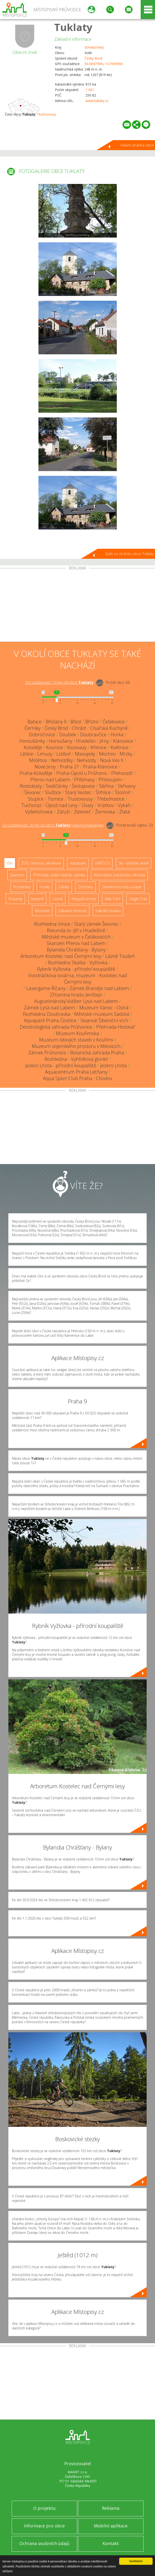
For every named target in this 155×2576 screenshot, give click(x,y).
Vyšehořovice (39, 811)
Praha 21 (69, 766)
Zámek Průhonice (47, 1052)
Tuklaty (73, 27)
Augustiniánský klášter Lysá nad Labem (76, 1001)
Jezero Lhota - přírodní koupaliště (60, 1065)
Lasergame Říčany (45, 988)
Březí (75, 721)
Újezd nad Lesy (61, 805)
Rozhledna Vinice (52, 924)
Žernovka (105, 811)
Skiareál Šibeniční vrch (104, 1020)
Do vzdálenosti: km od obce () (53, 825)
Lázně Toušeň (120, 956)
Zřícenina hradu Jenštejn (76, 994)
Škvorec (32, 792)
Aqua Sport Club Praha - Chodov (77, 1078)
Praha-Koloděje (36, 773)
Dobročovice (42, 734)
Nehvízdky (62, 760)
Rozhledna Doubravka (46, 1014)
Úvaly (87, 805)
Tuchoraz (31, 805)
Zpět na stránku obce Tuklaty (129, 553)
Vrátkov (105, 805)
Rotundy (15, 898)
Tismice (56, 799)
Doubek (67, 734)
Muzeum (42, 910)
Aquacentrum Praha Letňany (76, 1072)
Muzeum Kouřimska (77, 1033)
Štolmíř (123, 792)
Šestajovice (83, 786)
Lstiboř (63, 754)
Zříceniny (85, 886)
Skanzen (17, 875)
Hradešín (86, 741)
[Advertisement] (77, 606)
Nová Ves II (111, 760)
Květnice (119, 747)
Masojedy (85, 754)
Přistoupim (110, 779)
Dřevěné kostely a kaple (122, 886)
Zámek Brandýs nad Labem (99, 988)
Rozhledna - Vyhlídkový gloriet (76, 1059)
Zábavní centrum (72, 910)
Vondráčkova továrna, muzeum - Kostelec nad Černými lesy (77, 978)
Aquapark (78, 863)
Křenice (99, 747)
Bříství (91, 721)
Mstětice (38, 760)
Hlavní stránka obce (137, 145)
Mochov (107, 754)
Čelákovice (113, 721)
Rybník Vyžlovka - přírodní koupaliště (76, 969)
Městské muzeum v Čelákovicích (76, 937)
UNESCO (102, 863)
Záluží (63, 811)
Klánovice (123, 741)
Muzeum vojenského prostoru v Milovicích (76, 1046)
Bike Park (112, 898)
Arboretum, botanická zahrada (119, 875)
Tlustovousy (46, 114)
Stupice (35, 799)
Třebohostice (110, 799)
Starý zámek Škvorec (96, 924)
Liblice (26, 754)
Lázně (57, 898)
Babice (34, 721)
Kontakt (110, 2543)
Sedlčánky (57, 786)
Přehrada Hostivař (115, 1027)
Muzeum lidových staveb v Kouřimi (76, 1039)
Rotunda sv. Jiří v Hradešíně (76, 930)
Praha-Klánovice (100, 766)
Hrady (44, 886)
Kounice (54, 747)
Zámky (63, 886)
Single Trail (138, 898)
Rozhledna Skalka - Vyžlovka (77, 962)
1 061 (90, 89)
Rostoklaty (31, 786)
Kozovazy (76, 747)
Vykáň (124, 805)
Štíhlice (103, 792)
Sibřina (106, 786)
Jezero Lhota (113, 1065)
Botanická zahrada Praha (97, 1052)
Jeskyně (37, 898)
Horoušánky (32, 741)
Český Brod (93, 58)
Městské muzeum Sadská (101, 1014)
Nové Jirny (45, 766)
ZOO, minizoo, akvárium (41, 863)
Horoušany (60, 741)
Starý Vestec (78, 792)
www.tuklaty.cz (97, 100)
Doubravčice (93, 734)
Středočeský (94, 47)
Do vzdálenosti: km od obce (59, 682)
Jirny (104, 741)
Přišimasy (84, 779)
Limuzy (44, 754)
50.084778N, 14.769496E (104, 63)
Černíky (32, 728)
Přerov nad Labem (50, 779)
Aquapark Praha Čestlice (50, 1020)
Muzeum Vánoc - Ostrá (103, 1007)
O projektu (44, 2508)
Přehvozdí (122, 773)
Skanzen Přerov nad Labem (76, 943)
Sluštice (53, 792)
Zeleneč (82, 811)
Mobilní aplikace (111, 2526)
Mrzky (126, 754)
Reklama (110, 2508)
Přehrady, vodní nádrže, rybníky (59, 875)
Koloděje (33, 747)
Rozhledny (22, 886)
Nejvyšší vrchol (83, 898)
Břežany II (56, 721)
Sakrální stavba (108, 910)
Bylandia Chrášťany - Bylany (76, 949)
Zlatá (124, 811)
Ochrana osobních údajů (44, 2543)
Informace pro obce (44, 2526)
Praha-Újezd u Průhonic (81, 773)
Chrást (79, 728)
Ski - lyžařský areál (133, 863)
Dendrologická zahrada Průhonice (56, 1027)
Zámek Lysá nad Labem (49, 1007)
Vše (10, 863)
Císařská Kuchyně (109, 728)
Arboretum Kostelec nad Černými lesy (60, 956)
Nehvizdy (86, 760)
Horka (117, 734)
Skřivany (126, 786)
